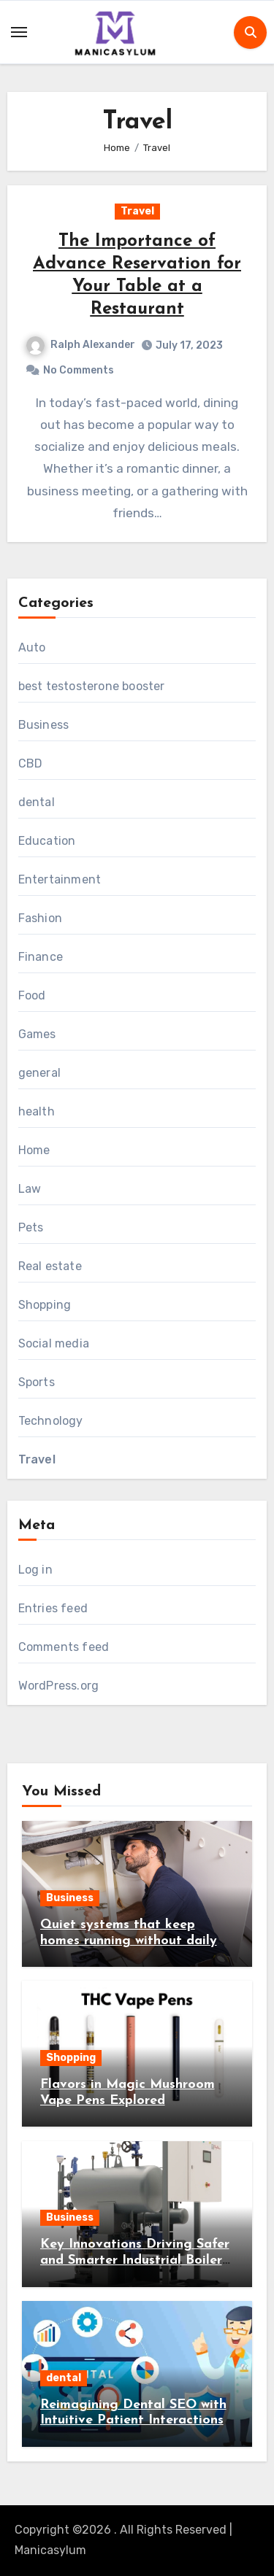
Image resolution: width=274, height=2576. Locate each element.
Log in (35, 1570)
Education (47, 841)
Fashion (40, 918)
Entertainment (60, 879)
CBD (30, 763)
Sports (36, 1382)
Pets (31, 1227)
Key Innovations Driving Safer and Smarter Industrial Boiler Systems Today (134, 2260)
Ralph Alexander (80, 345)
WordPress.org (58, 1686)
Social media (53, 1343)
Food (32, 995)
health (36, 1111)
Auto (32, 647)
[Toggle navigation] (19, 32)
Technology (50, 1421)
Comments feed (64, 1647)
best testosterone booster (91, 686)
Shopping (45, 1305)
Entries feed (53, 1608)
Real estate (50, 1266)
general (39, 1073)
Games (37, 1034)
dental (36, 802)
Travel (137, 211)
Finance (40, 957)
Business (43, 725)
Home (34, 1150)
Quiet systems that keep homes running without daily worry (128, 1940)
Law (30, 1189)
